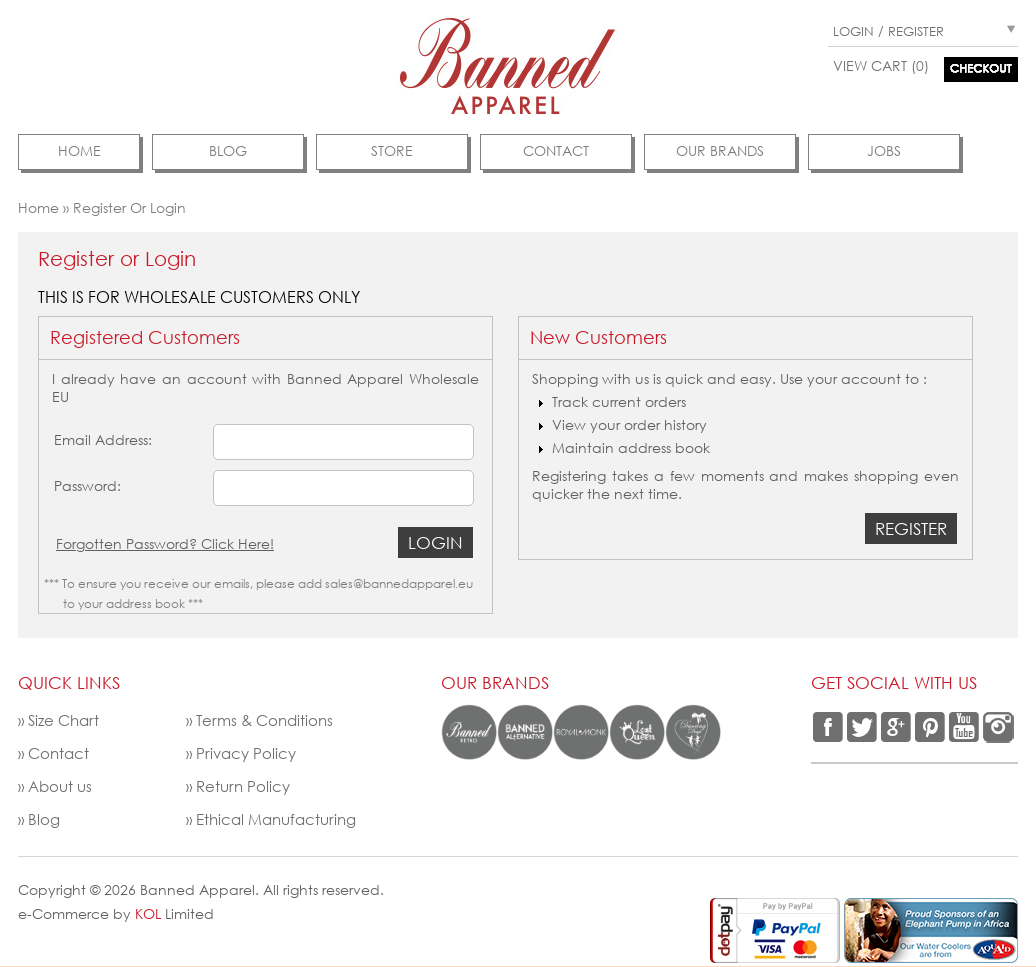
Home (79, 150)
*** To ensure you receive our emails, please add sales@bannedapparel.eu (258, 583)
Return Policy (243, 786)
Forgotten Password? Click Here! (165, 543)
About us (60, 786)
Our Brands (720, 150)
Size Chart (63, 720)
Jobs (884, 150)
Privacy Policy (246, 753)
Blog (228, 150)
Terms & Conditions (264, 720)
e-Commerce (63, 913)
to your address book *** (133, 603)
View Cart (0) (881, 65)
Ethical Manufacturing (276, 819)
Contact (58, 753)
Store (392, 150)
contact (556, 150)
